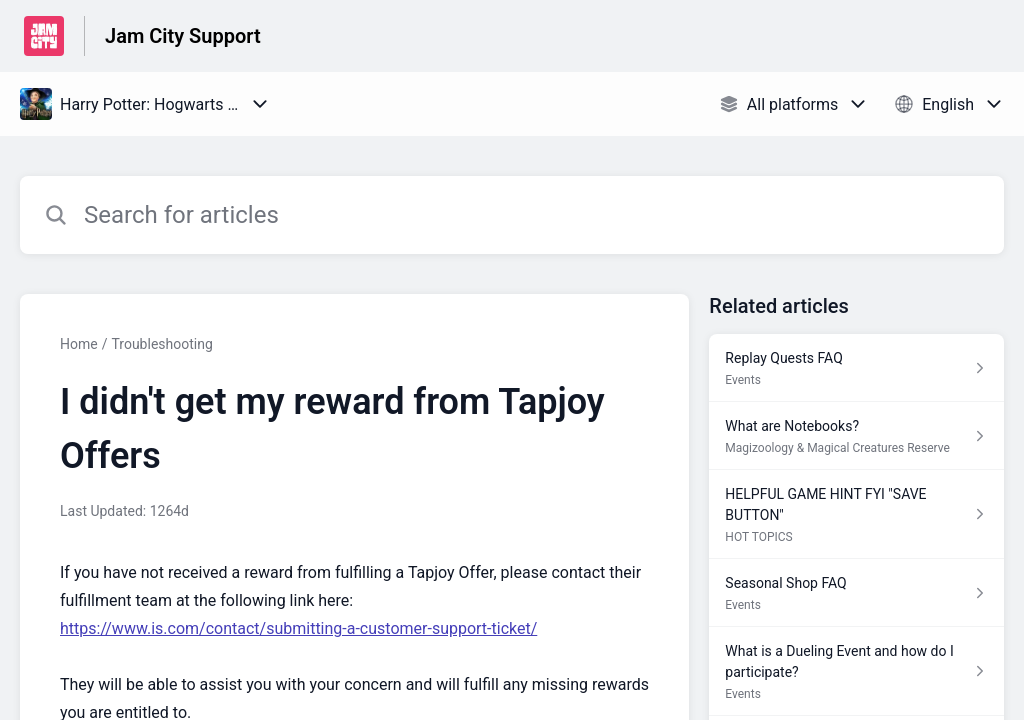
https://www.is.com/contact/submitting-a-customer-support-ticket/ (298, 628)
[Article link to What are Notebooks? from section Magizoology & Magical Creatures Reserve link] (856, 436)
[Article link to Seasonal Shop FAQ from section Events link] (856, 593)
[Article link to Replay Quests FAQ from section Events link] (856, 368)
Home (79, 344)
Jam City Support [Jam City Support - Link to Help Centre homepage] (183, 36)
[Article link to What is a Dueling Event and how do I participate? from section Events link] (856, 671)
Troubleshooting (161, 344)
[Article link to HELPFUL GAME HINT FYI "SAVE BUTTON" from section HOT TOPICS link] (856, 514)
